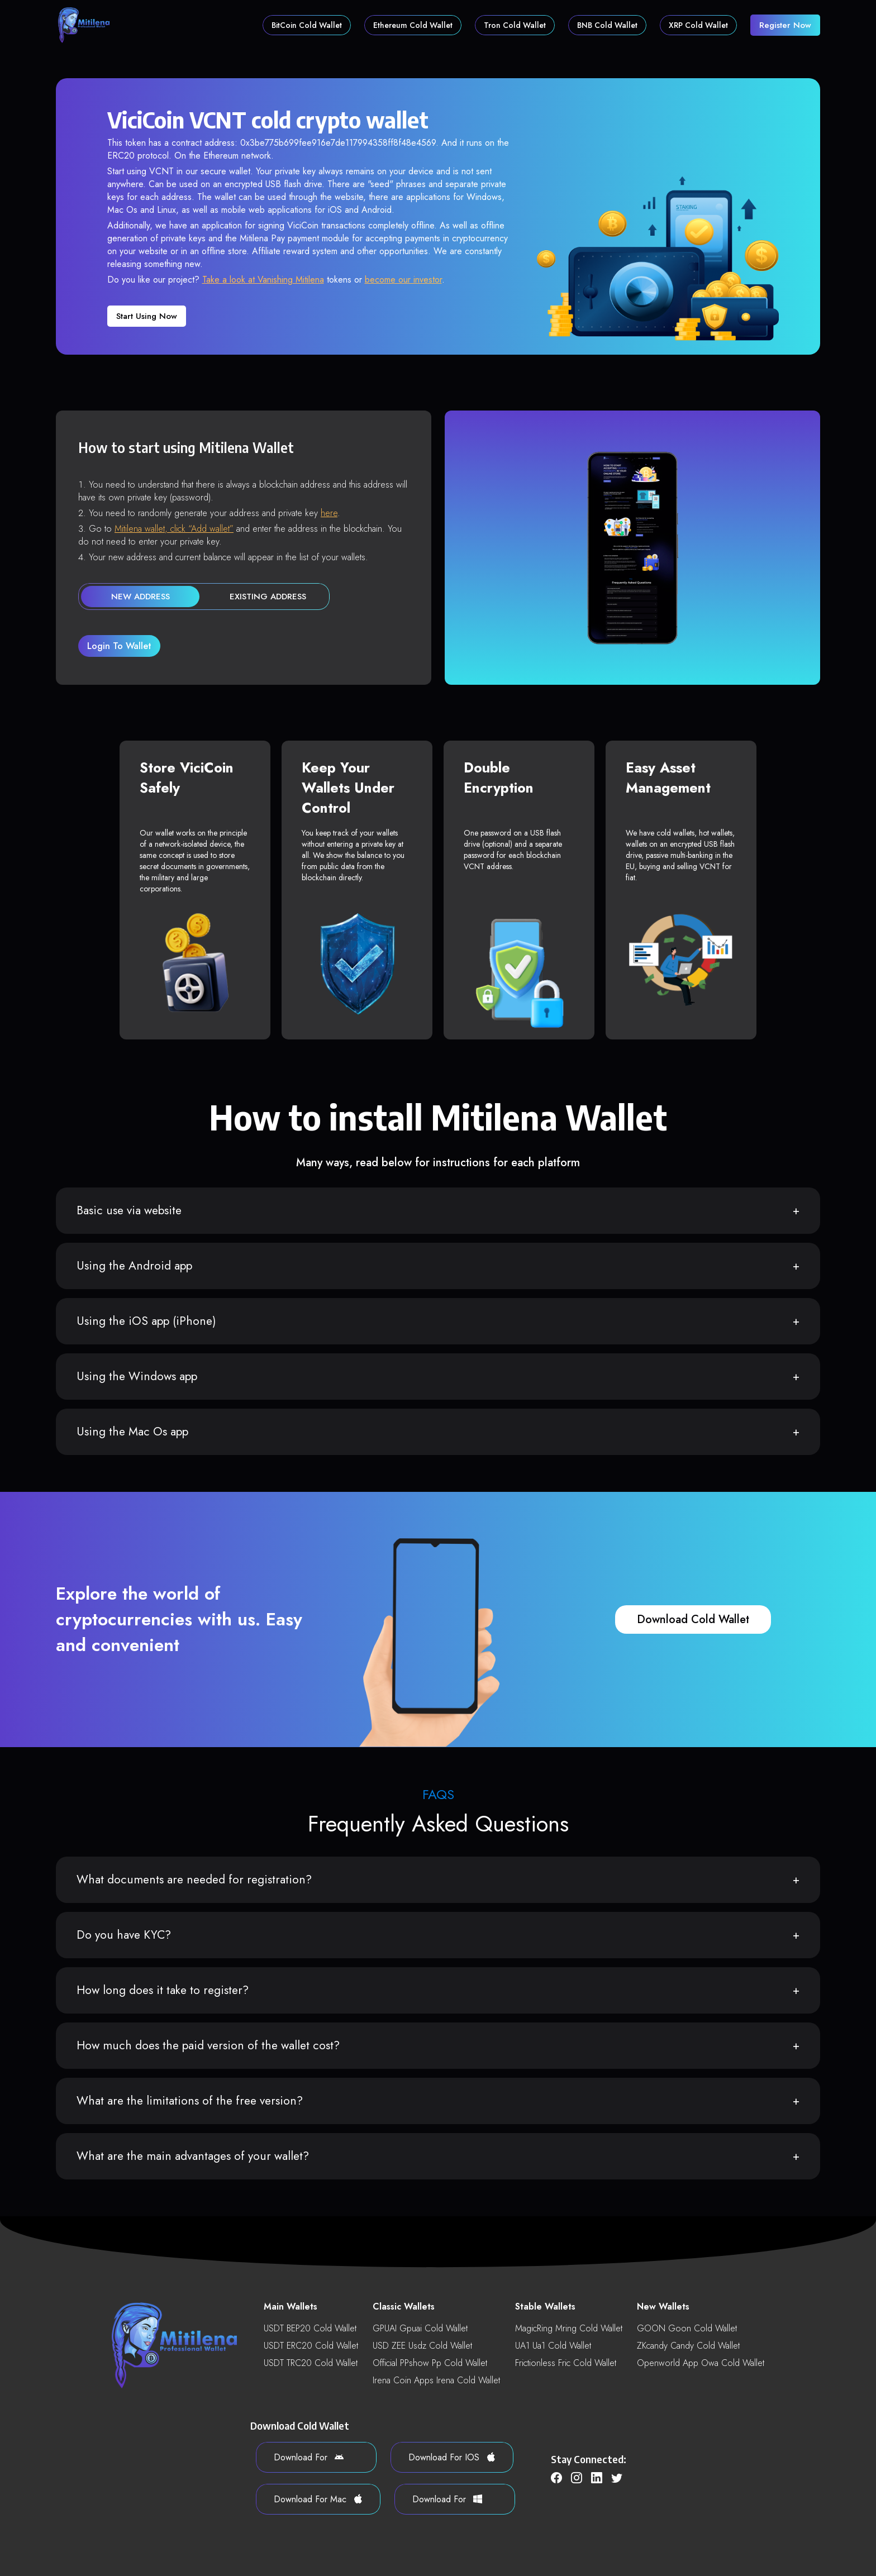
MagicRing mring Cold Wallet (568, 2328)
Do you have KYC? (124, 1934)
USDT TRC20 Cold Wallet (311, 2362)
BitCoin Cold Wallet (307, 25)
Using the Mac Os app (132, 1431)
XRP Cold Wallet (698, 25)
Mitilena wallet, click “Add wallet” (174, 528)
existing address (268, 596)
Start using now (146, 316)
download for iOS (452, 2457)
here (329, 513)
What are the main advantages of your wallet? (193, 2156)
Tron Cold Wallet (515, 25)
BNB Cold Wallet (607, 25)
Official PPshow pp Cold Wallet (430, 2362)
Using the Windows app (137, 1376)
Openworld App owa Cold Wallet (700, 2362)
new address (140, 596)
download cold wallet (693, 1619)
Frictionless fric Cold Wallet (565, 2362)
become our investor (403, 279)
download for (309, 2457)
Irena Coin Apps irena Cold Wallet (436, 2380)
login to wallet (119, 646)
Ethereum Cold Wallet (413, 25)
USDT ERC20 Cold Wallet (311, 2345)
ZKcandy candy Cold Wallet (688, 2345)
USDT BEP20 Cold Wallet (310, 2328)
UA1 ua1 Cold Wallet (553, 2345)
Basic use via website (129, 1210)
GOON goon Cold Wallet (687, 2328)
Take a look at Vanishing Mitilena (263, 279)
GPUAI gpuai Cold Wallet (420, 2328)
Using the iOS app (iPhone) (146, 1321)
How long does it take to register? (163, 1990)
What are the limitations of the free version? (190, 2100)
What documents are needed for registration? (194, 1879)
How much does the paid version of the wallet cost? (208, 2045)
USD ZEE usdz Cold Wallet (422, 2345)
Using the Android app (134, 1265)
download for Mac (318, 2499)
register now (785, 25)
